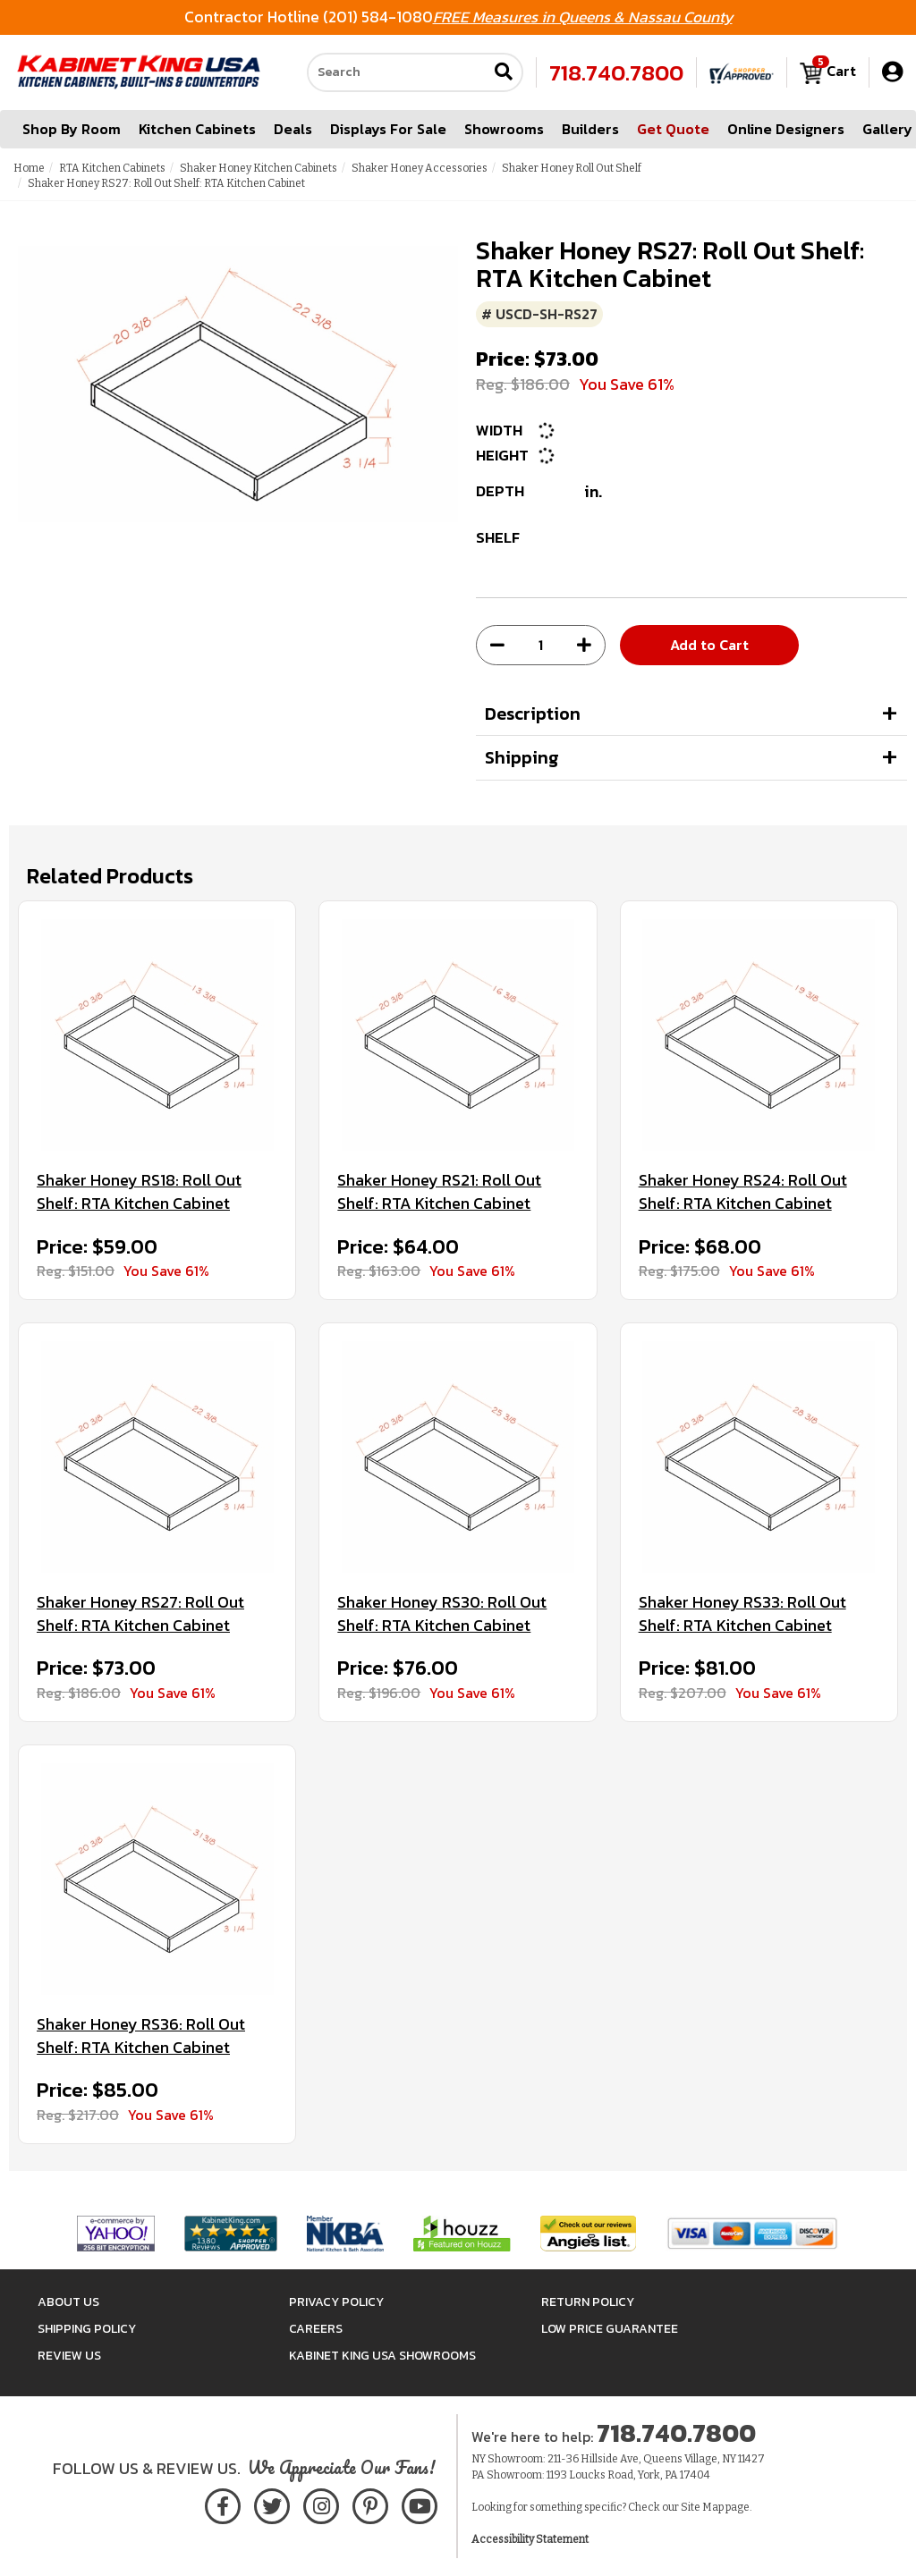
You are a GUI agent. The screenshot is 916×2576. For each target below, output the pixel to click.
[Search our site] (397, 72)
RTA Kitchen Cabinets (112, 168)
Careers (316, 2328)
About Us (68, 2302)
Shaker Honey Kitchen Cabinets (258, 168)
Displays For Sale (388, 128)
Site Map (702, 2507)
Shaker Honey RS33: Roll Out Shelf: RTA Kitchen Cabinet (742, 1613)
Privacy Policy (336, 2302)
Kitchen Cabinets (197, 128)
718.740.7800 (616, 72)
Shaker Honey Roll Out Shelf (571, 168)
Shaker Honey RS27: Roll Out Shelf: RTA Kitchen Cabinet (140, 1613)
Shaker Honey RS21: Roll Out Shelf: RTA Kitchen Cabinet (439, 1191)
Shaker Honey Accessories (420, 168)
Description (533, 713)
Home (29, 168)
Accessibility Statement (530, 2539)
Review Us (69, 2355)
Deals (293, 128)
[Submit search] (504, 73)
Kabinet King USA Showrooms (382, 2355)
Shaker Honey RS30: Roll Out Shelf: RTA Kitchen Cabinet (442, 1613)
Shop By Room (71, 128)
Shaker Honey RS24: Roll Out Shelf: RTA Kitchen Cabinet (743, 1191)
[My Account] (892, 72)
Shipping (522, 757)
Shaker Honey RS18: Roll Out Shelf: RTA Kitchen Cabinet (139, 1191)
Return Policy (587, 2302)
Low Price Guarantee (609, 2328)
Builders (590, 128)
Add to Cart (709, 644)
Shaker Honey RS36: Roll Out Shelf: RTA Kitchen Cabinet (141, 2035)
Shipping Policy (87, 2328)
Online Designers (785, 128)
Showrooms (504, 128)
